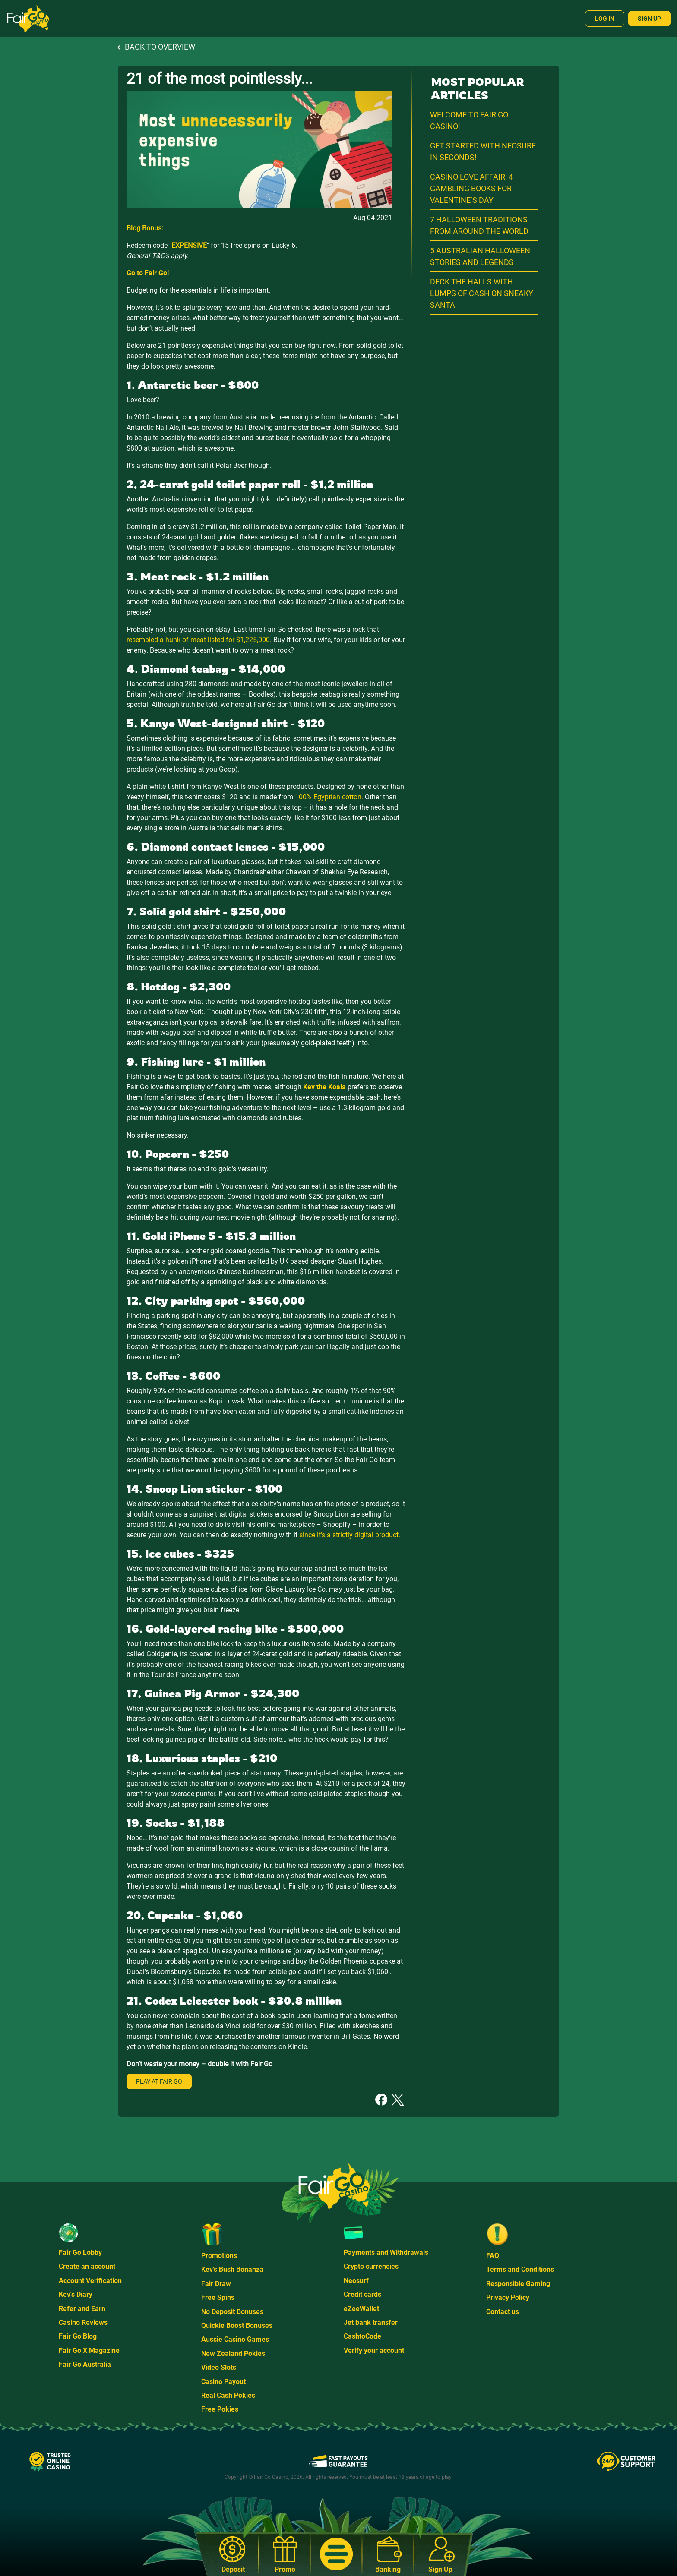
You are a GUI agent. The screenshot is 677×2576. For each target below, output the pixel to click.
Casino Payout (223, 2381)
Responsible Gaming (518, 2284)
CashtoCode (362, 2336)
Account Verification (90, 2280)
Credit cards (362, 2294)
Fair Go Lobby (80, 2252)
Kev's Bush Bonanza (232, 2269)
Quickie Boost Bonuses (236, 2325)
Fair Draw (216, 2284)
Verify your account (374, 2350)
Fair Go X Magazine (89, 2350)
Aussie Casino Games (235, 2339)
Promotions (219, 2255)
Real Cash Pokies (228, 2395)
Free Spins (217, 2297)
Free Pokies (219, 2409)
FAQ (492, 2255)
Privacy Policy (507, 2297)
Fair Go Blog (78, 2336)
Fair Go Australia (85, 2364)
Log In (604, 18)
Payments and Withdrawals (386, 2252)
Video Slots (218, 2367)
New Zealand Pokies (233, 2353)
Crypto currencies (371, 2266)
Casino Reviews (83, 2322)
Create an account (87, 2266)
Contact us (502, 2312)
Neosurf (356, 2280)
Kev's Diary (75, 2294)
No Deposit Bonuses (232, 2312)
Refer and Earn (82, 2309)
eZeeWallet (361, 2309)
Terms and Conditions (520, 2269)
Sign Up (649, 18)
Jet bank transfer (371, 2322)
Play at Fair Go (159, 2081)
